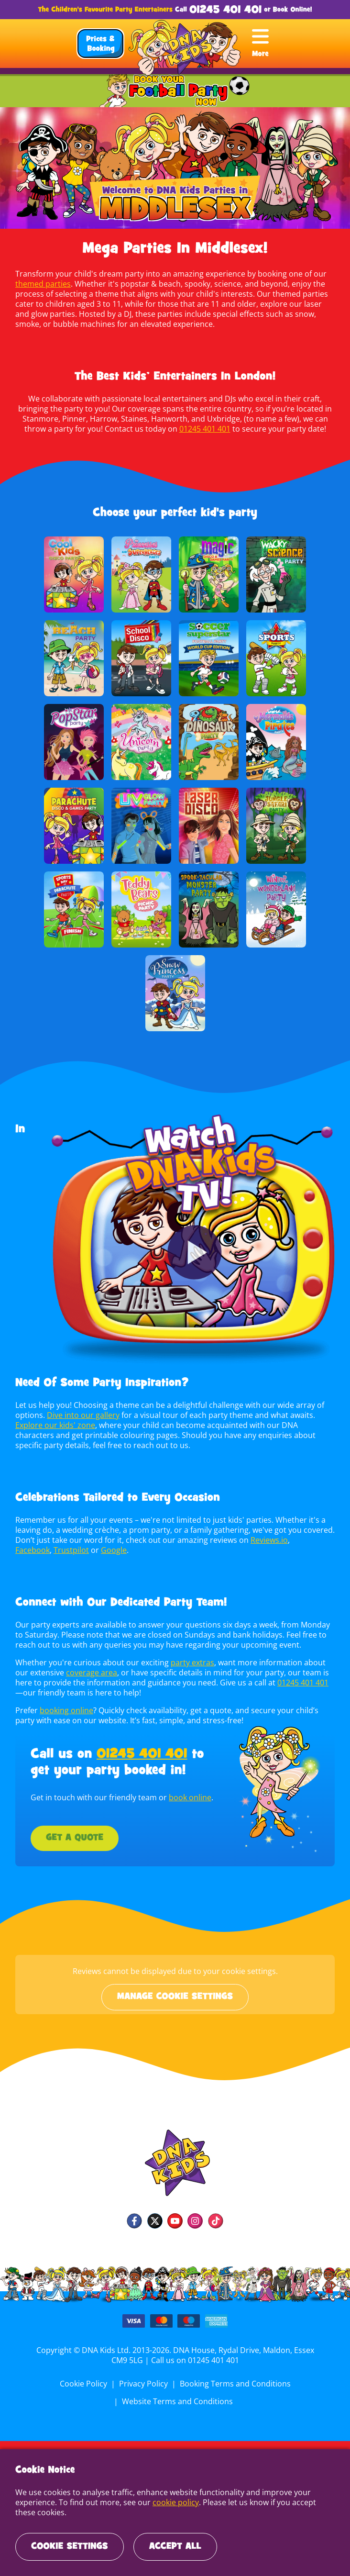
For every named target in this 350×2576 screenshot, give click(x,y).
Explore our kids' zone (54, 1425)
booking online (65, 1710)
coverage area (76, 1672)
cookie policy (174, 2502)
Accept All (175, 2547)
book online (188, 1797)
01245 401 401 (225, 10)
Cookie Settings (69, 2547)
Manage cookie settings (175, 1997)
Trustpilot (71, 1550)
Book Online (291, 9)
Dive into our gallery (82, 1415)
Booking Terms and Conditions (234, 2383)
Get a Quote (74, 1838)
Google (112, 1550)
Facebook (32, 1550)
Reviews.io (265, 1540)
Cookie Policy (84, 2383)
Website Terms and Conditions (177, 2401)
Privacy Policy (144, 2383)
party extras (188, 1662)
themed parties (42, 284)
